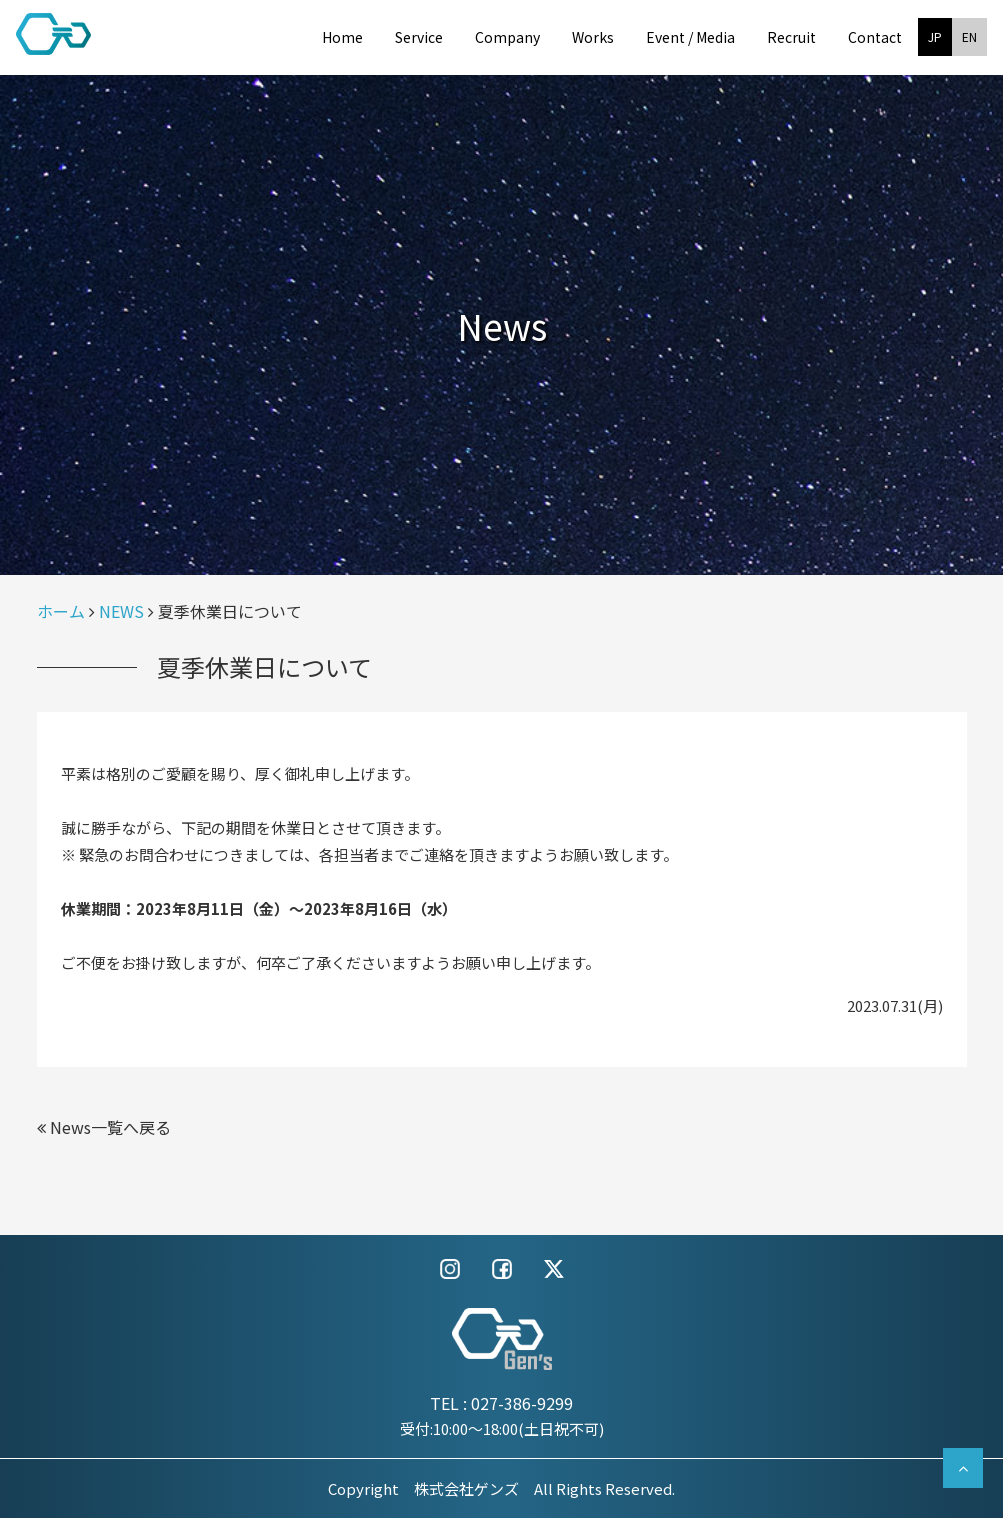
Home (342, 37)
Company (507, 37)
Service (419, 37)
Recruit (791, 37)
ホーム (61, 611)
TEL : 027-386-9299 (501, 1403)
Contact (875, 37)
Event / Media (690, 37)
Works (593, 37)
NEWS (121, 611)
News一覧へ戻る (104, 1127)
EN (969, 36)
